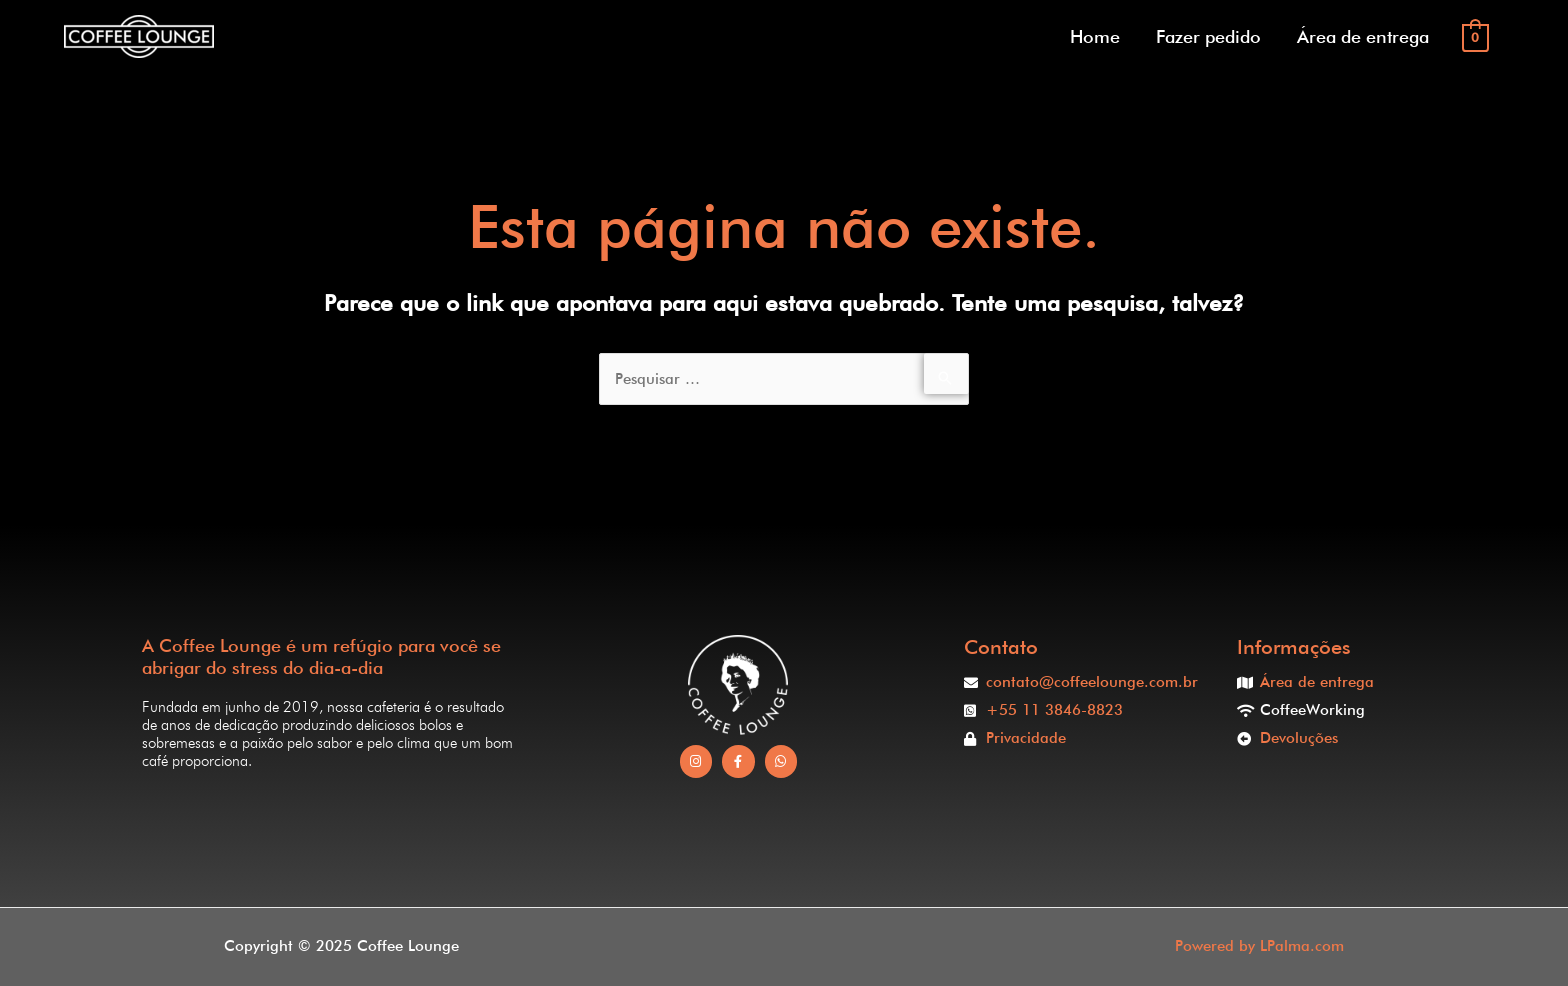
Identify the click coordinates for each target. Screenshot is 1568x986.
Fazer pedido (1208, 36)
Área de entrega (1363, 36)
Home (1095, 36)
